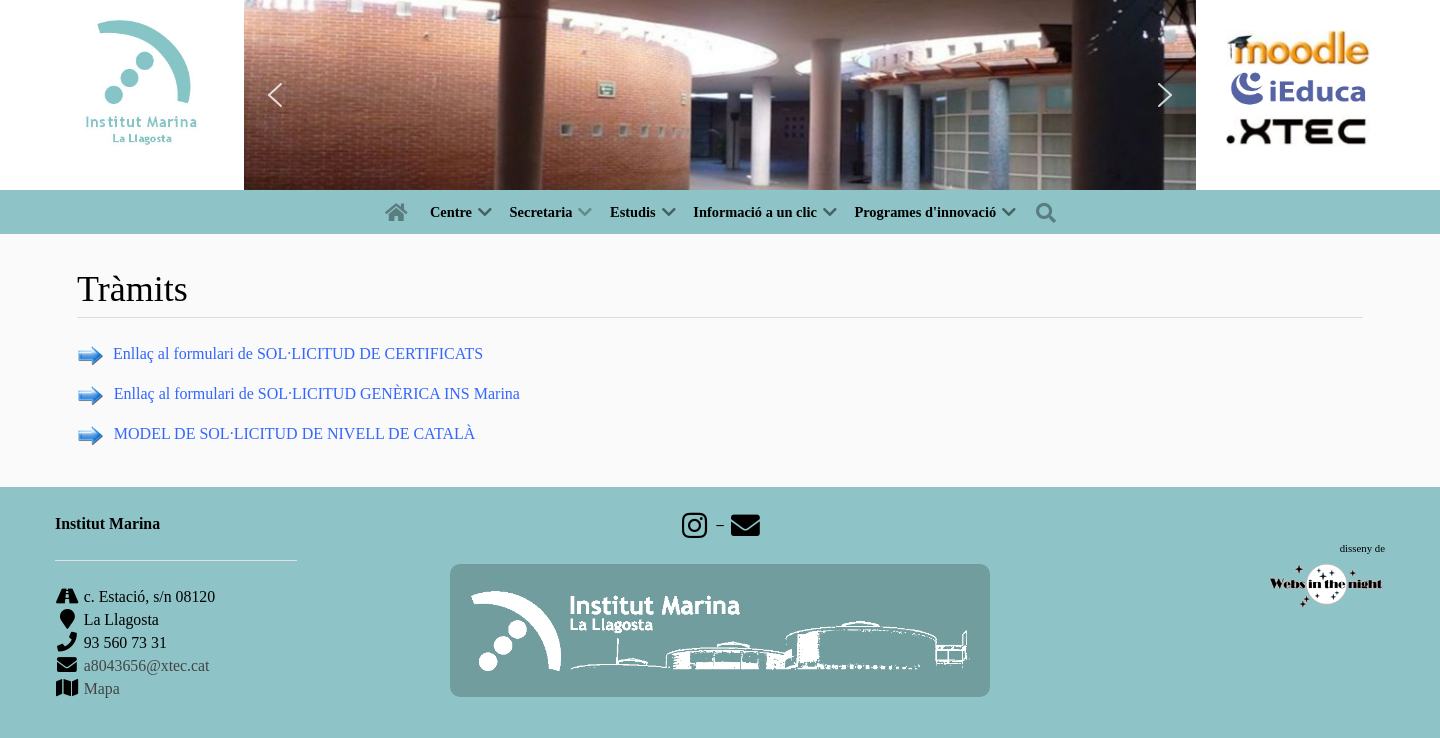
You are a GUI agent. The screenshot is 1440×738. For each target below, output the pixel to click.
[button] (275, 95)
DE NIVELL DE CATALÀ (389, 433)
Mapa (100, 688)
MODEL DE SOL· (174, 433)
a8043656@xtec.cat (147, 665)
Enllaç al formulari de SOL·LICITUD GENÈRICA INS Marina (317, 393)
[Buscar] (1050, 211)
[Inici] (400, 211)
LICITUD (266, 433)
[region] (720, 95)
